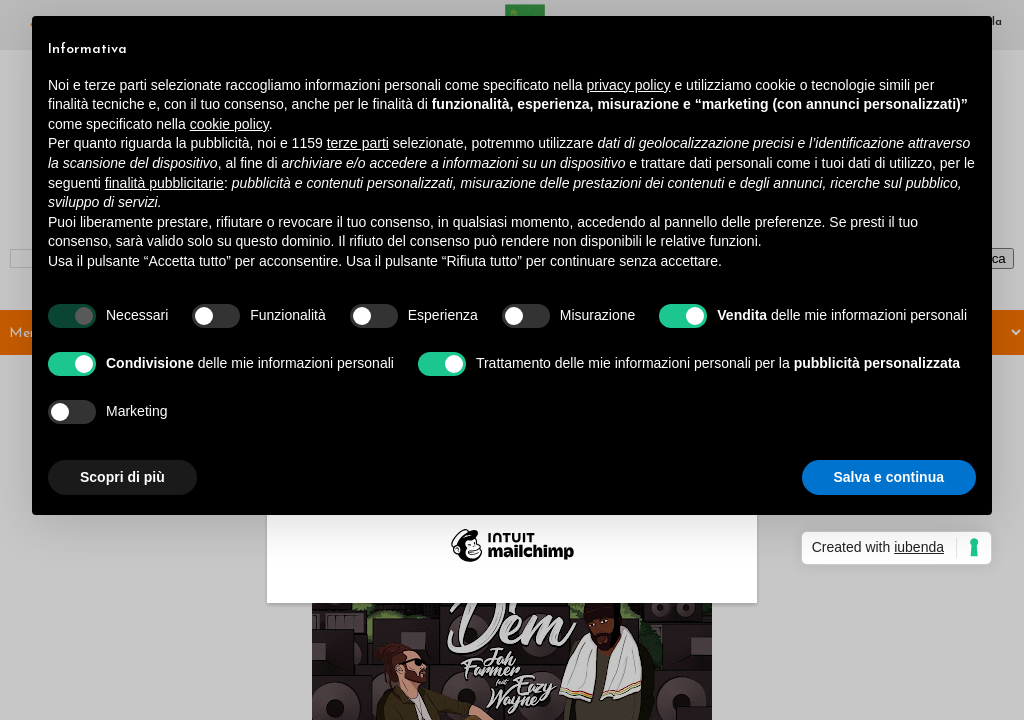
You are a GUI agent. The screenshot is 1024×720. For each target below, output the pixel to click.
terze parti (358, 143)
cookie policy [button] (229, 124)
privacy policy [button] (629, 85)
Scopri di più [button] (122, 477)
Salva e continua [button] (889, 477)
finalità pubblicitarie (164, 183)
